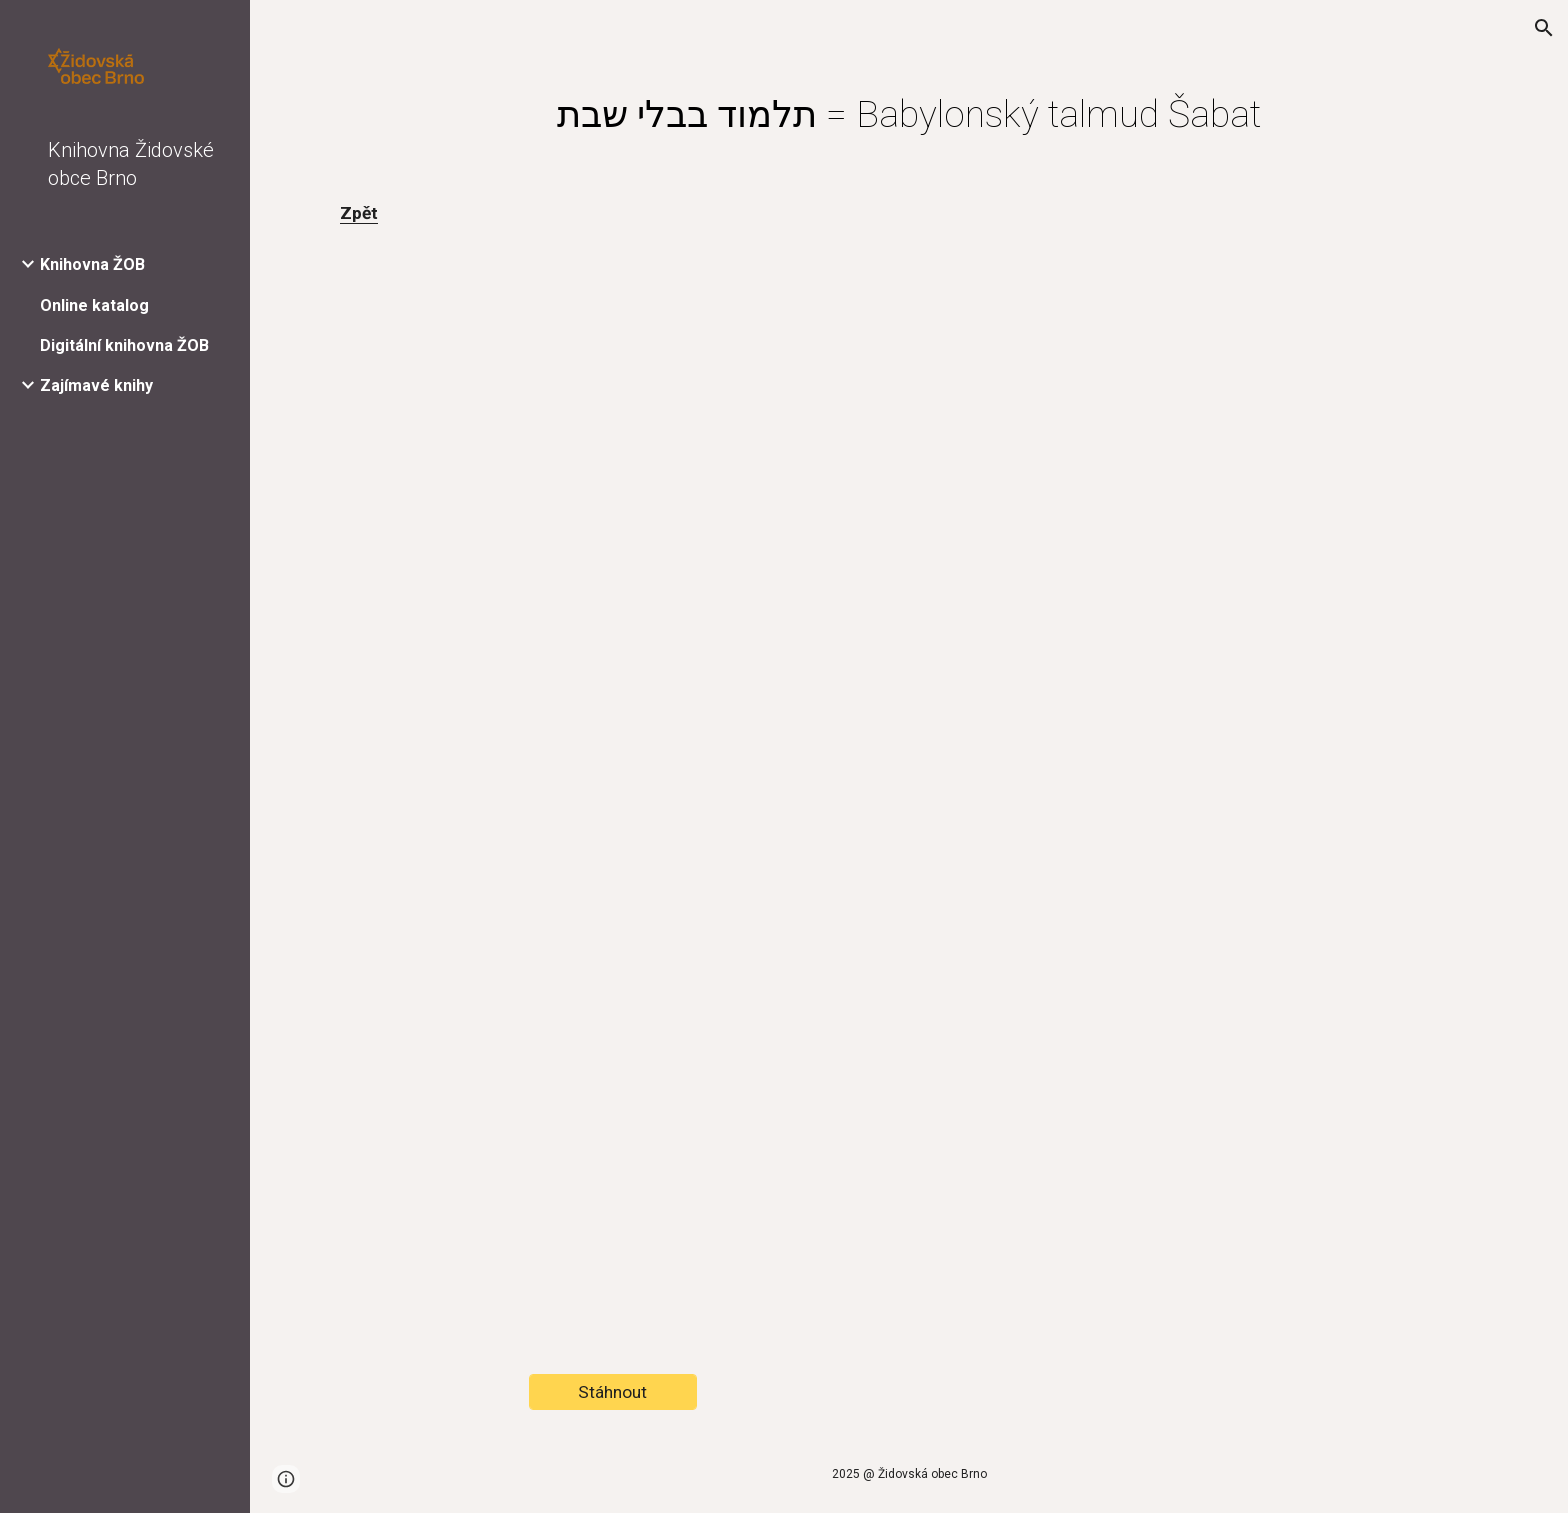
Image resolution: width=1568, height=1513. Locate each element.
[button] (1544, 28)
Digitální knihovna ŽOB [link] (124, 345)
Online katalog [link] (94, 305)
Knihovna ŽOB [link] (92, 264)
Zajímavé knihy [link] (96, 385)
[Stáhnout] (613, 1392)
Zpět (359, 213)
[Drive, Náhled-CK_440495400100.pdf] (909, 759)
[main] (909, 114)
